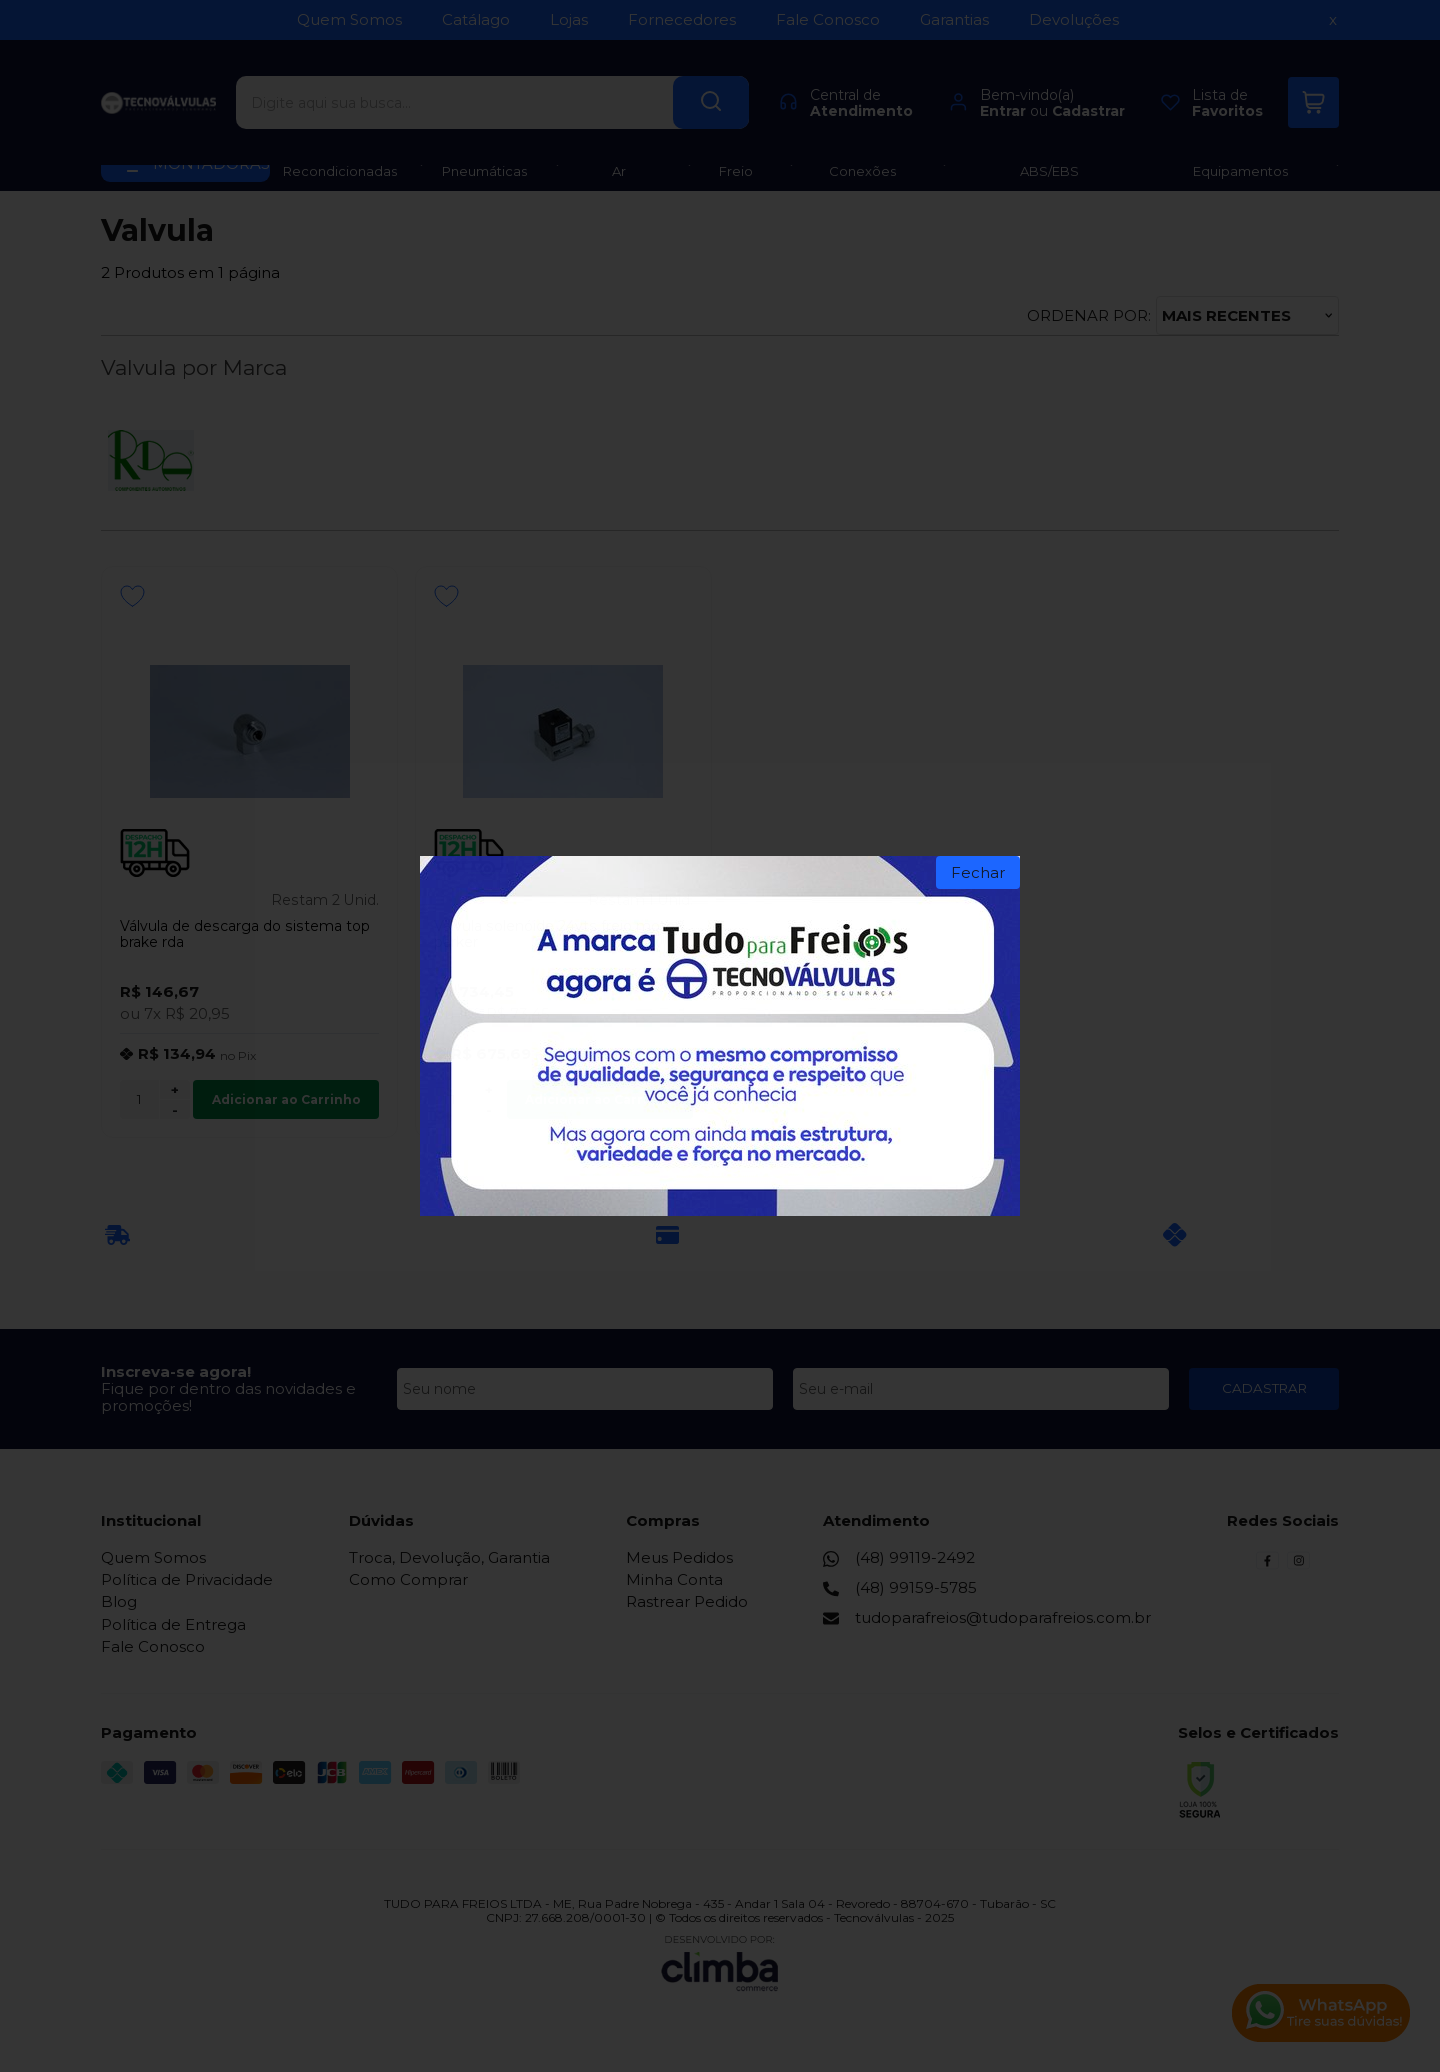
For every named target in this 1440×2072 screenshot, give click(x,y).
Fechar (978, 872)
